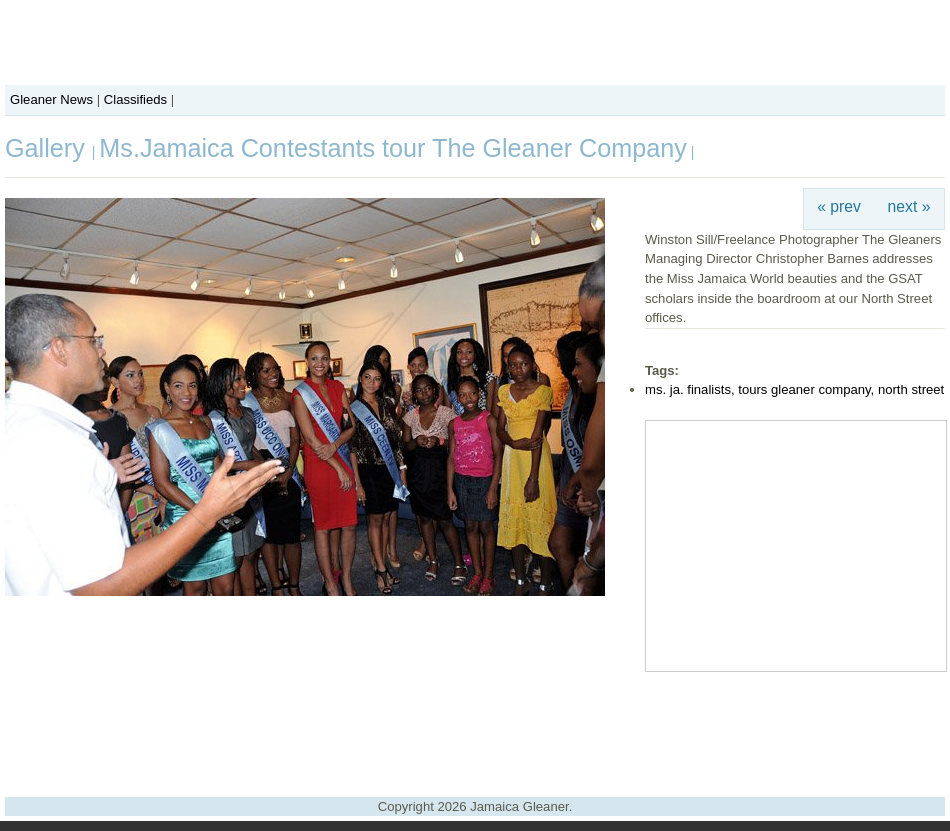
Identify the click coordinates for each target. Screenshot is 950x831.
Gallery (48, 148)
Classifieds (135, 99)
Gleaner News (51, 99)
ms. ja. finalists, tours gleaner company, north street (794, 389)
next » (909, 206)
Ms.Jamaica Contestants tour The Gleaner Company (393, 148)
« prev (839, 206)
